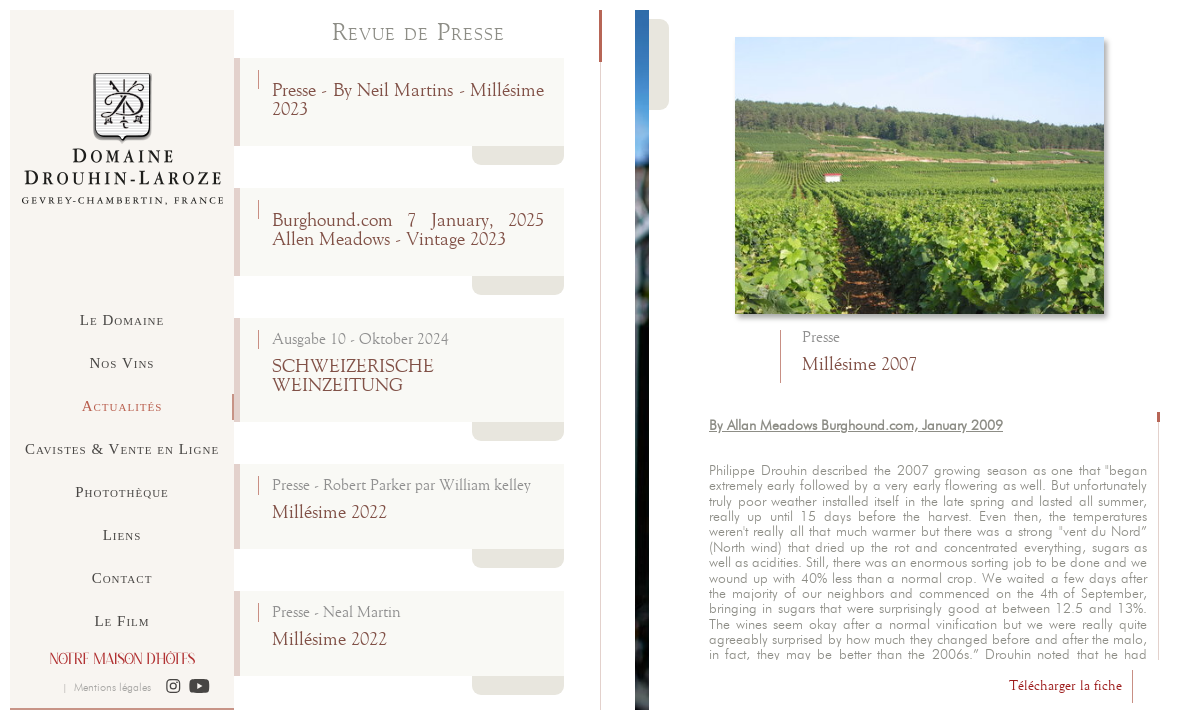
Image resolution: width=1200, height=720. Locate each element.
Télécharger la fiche (1065, 686)
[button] (173, 687)
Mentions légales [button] (112, 687)
